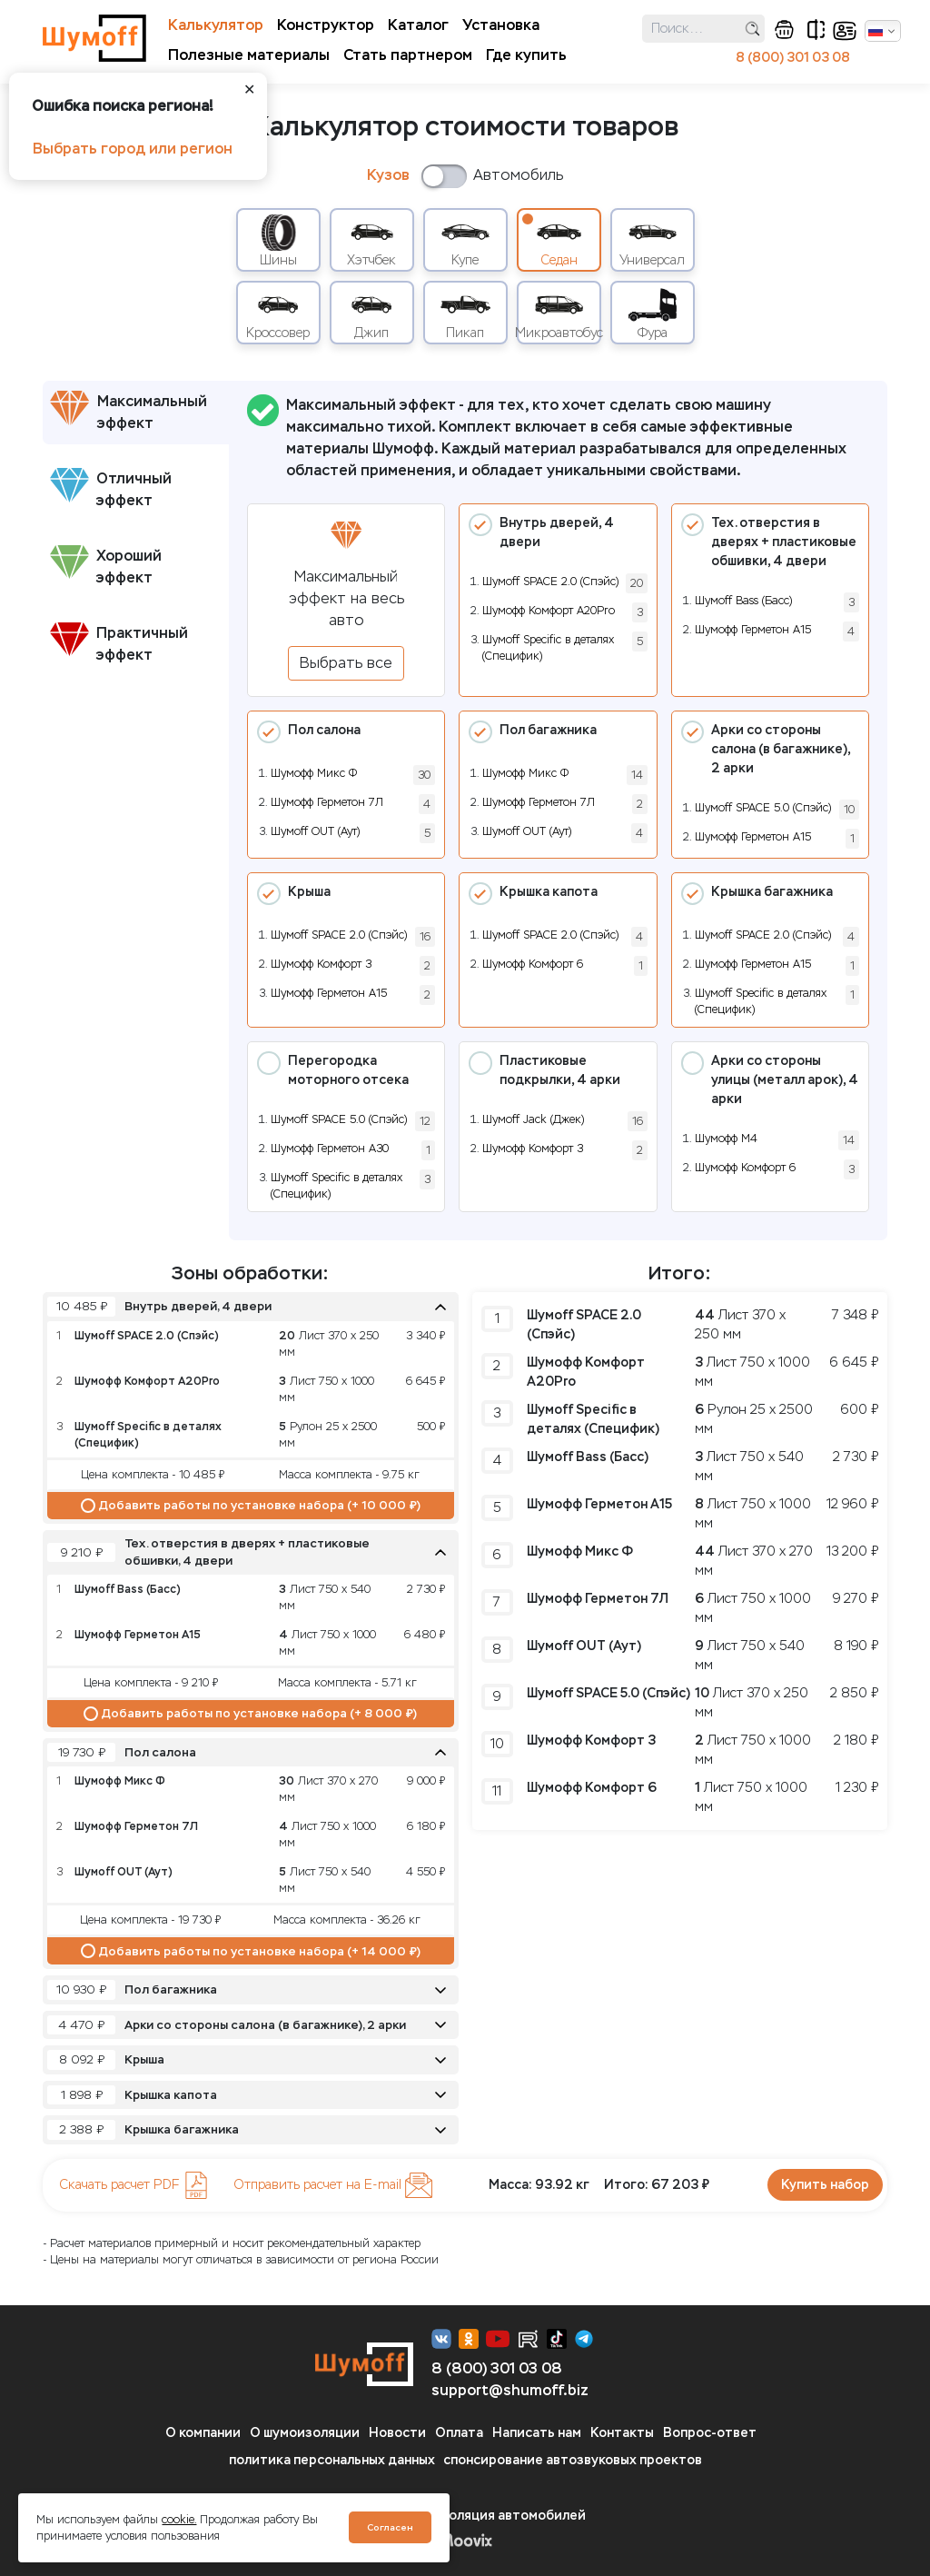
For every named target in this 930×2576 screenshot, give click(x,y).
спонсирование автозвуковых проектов (572, 2460)
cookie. (179, 2519)
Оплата (459, 2433)
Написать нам (536, 2433)
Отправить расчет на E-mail (332, 2185)
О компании (203, 2433)
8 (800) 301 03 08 (793, 57)
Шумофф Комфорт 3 (321, 964)
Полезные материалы (249, 55)
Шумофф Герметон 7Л (327, 802)
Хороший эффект (106, 565)
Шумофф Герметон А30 (330, 1148)
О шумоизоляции (305, 2433)
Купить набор (825, 2185)
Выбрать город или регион (132, 148)
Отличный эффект (111, 488)
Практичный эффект (119, 642)
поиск (752, 28)
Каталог (418, 25)
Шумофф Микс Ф (314, 773)
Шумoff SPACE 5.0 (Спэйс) (763, 807)
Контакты (622, 2433)
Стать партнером (407, 55)
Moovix (465, 2539)
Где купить (526, 55)
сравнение (816, 29)
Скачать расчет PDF (134, 2185)
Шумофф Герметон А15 (753, 629)
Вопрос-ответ (710, 2433)
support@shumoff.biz (510, 2390)
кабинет (844, 31)
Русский (875, 31)
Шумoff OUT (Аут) (315, 831)
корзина (784, 29)
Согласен (390, 2527)
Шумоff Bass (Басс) (743, 600)
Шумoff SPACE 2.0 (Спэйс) (550, 581)
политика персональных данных (332, 2460)
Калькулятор (215, 25)
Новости (397, 2433)
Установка (500, 25)
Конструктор (325, 25)
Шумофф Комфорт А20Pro (548, 610)
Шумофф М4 (726, 1138)
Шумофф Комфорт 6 (532, 964)
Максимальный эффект (128, 411)
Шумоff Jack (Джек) (533, 1119)
